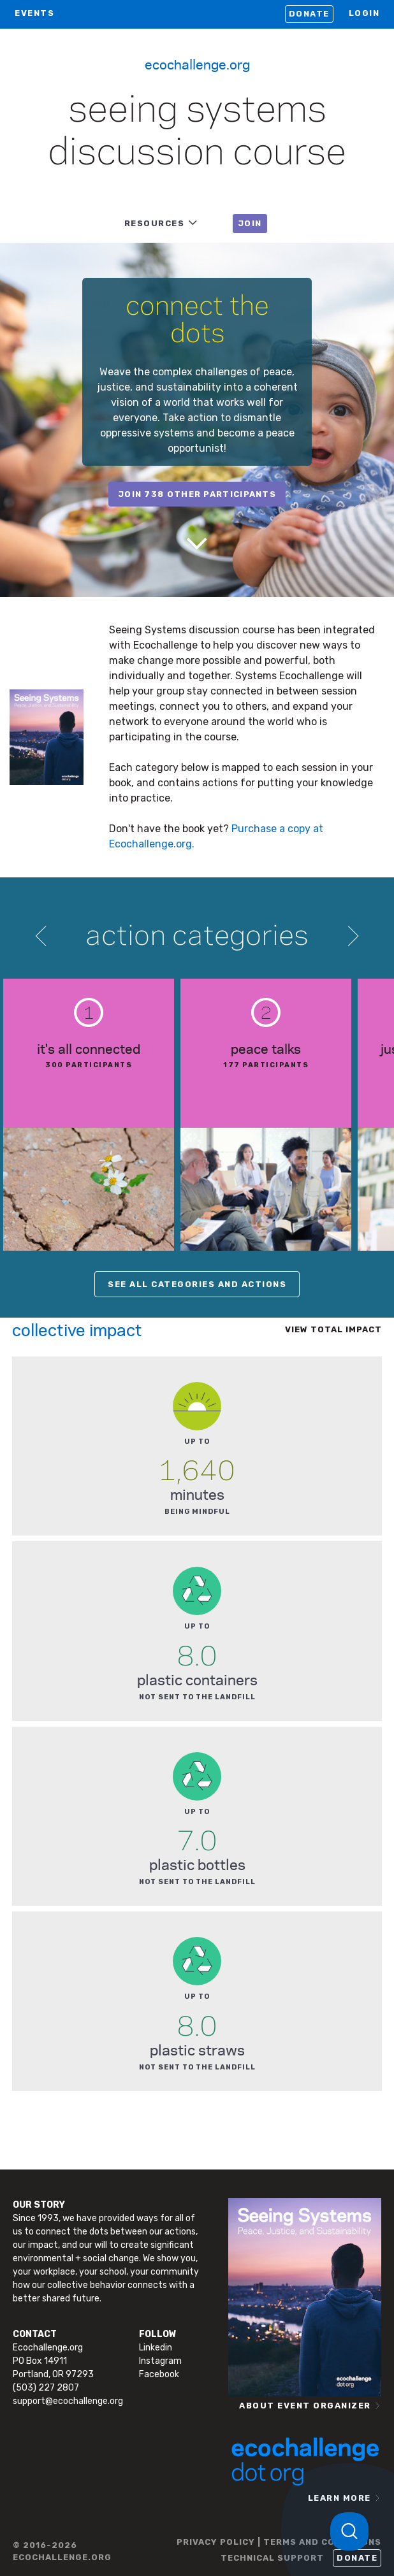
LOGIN (364, 13)
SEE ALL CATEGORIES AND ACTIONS (197, 1284)
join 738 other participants (197, 494)
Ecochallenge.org (197, 64)
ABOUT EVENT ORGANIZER (305, 2405)
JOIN (250, 223)
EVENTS (34, 13)
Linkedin (155, 2347)
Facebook (159, 2374)
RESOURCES (154, 223)
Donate (309, 13)
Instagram (160, 2361)
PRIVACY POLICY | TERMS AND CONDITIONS (279, 2542)
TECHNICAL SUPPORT (272, 2558)
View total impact (333, 1329)
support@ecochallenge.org (68, 2401)
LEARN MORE (339, 2498)
